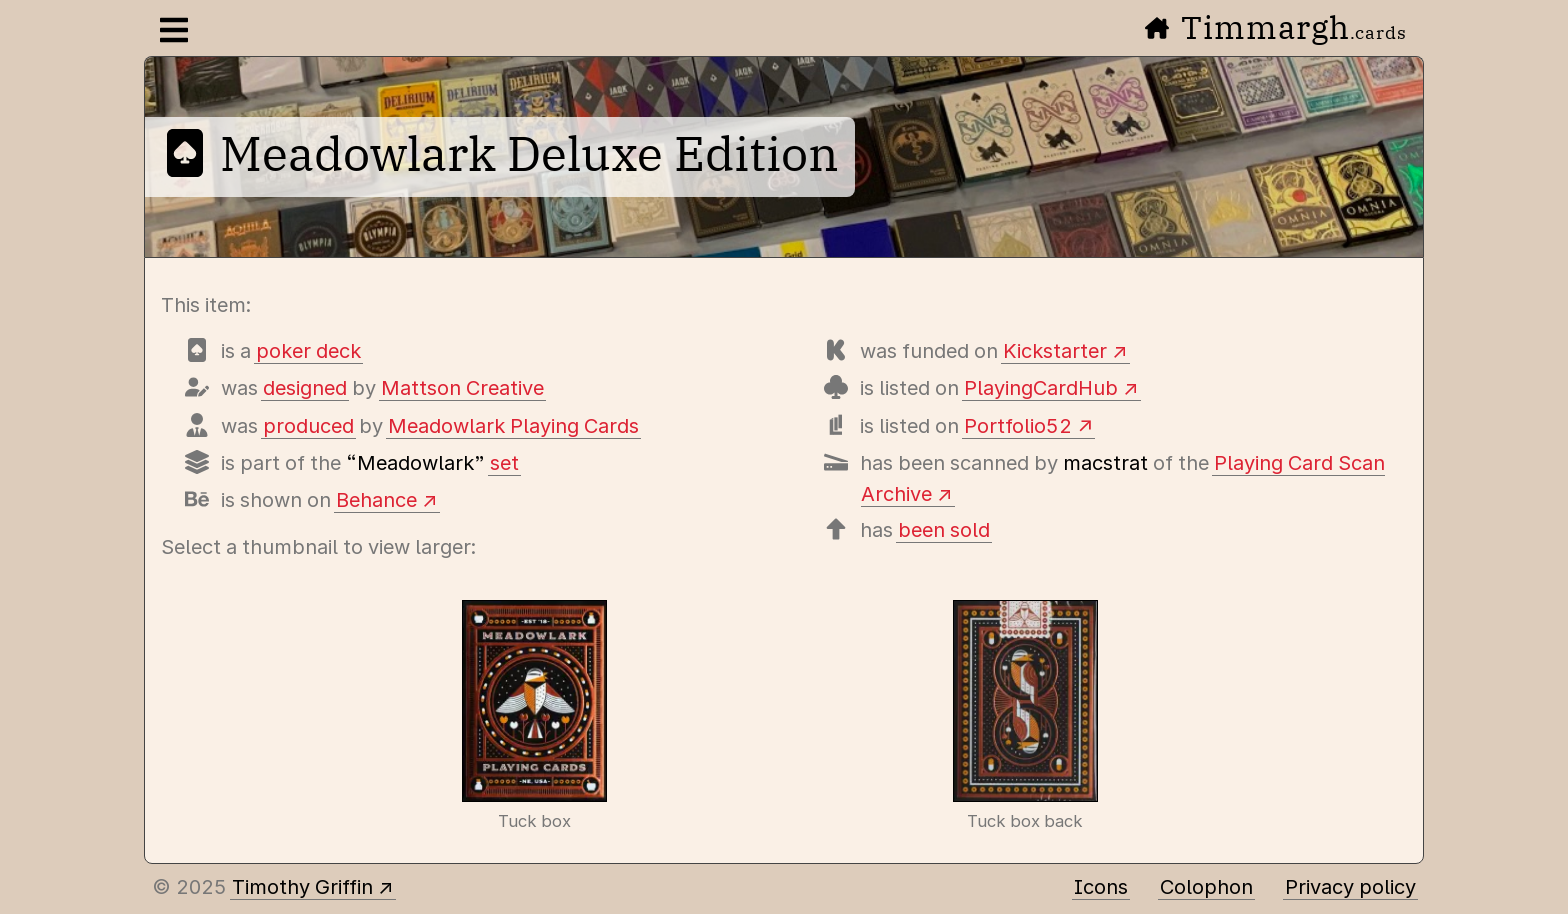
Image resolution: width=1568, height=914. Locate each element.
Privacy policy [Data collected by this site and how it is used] (1350, 887)
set (504, 463)
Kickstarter (1055, 351)
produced (308, 426)
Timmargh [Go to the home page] (1276, 27)
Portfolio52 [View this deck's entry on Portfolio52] (1018, 426)
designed (305, 388)
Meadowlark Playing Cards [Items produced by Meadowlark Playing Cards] (513, 426)
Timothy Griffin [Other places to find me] (302, 887)
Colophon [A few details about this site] (1206, 887)
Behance (376, 500)
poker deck (308, 351)
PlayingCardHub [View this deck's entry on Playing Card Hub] (1041, 388)
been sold (944, 530)
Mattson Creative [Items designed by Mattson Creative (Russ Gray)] (462, 388)
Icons (1101, 887)
